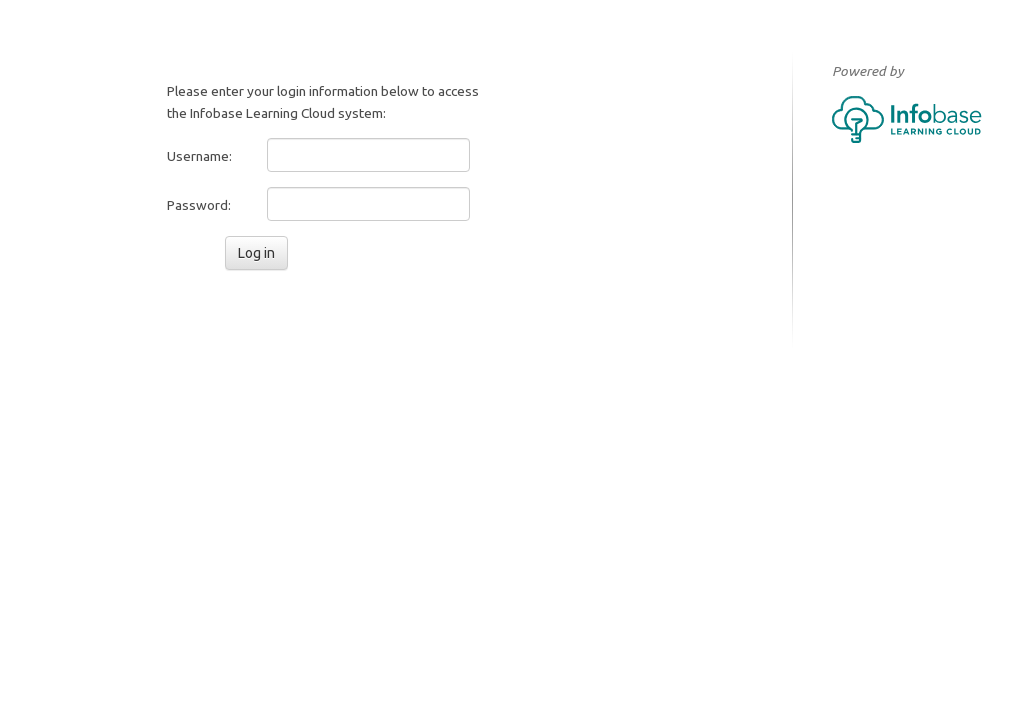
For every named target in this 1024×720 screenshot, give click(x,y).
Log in (256, 253)
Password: (199, 205)
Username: (199, 156)
